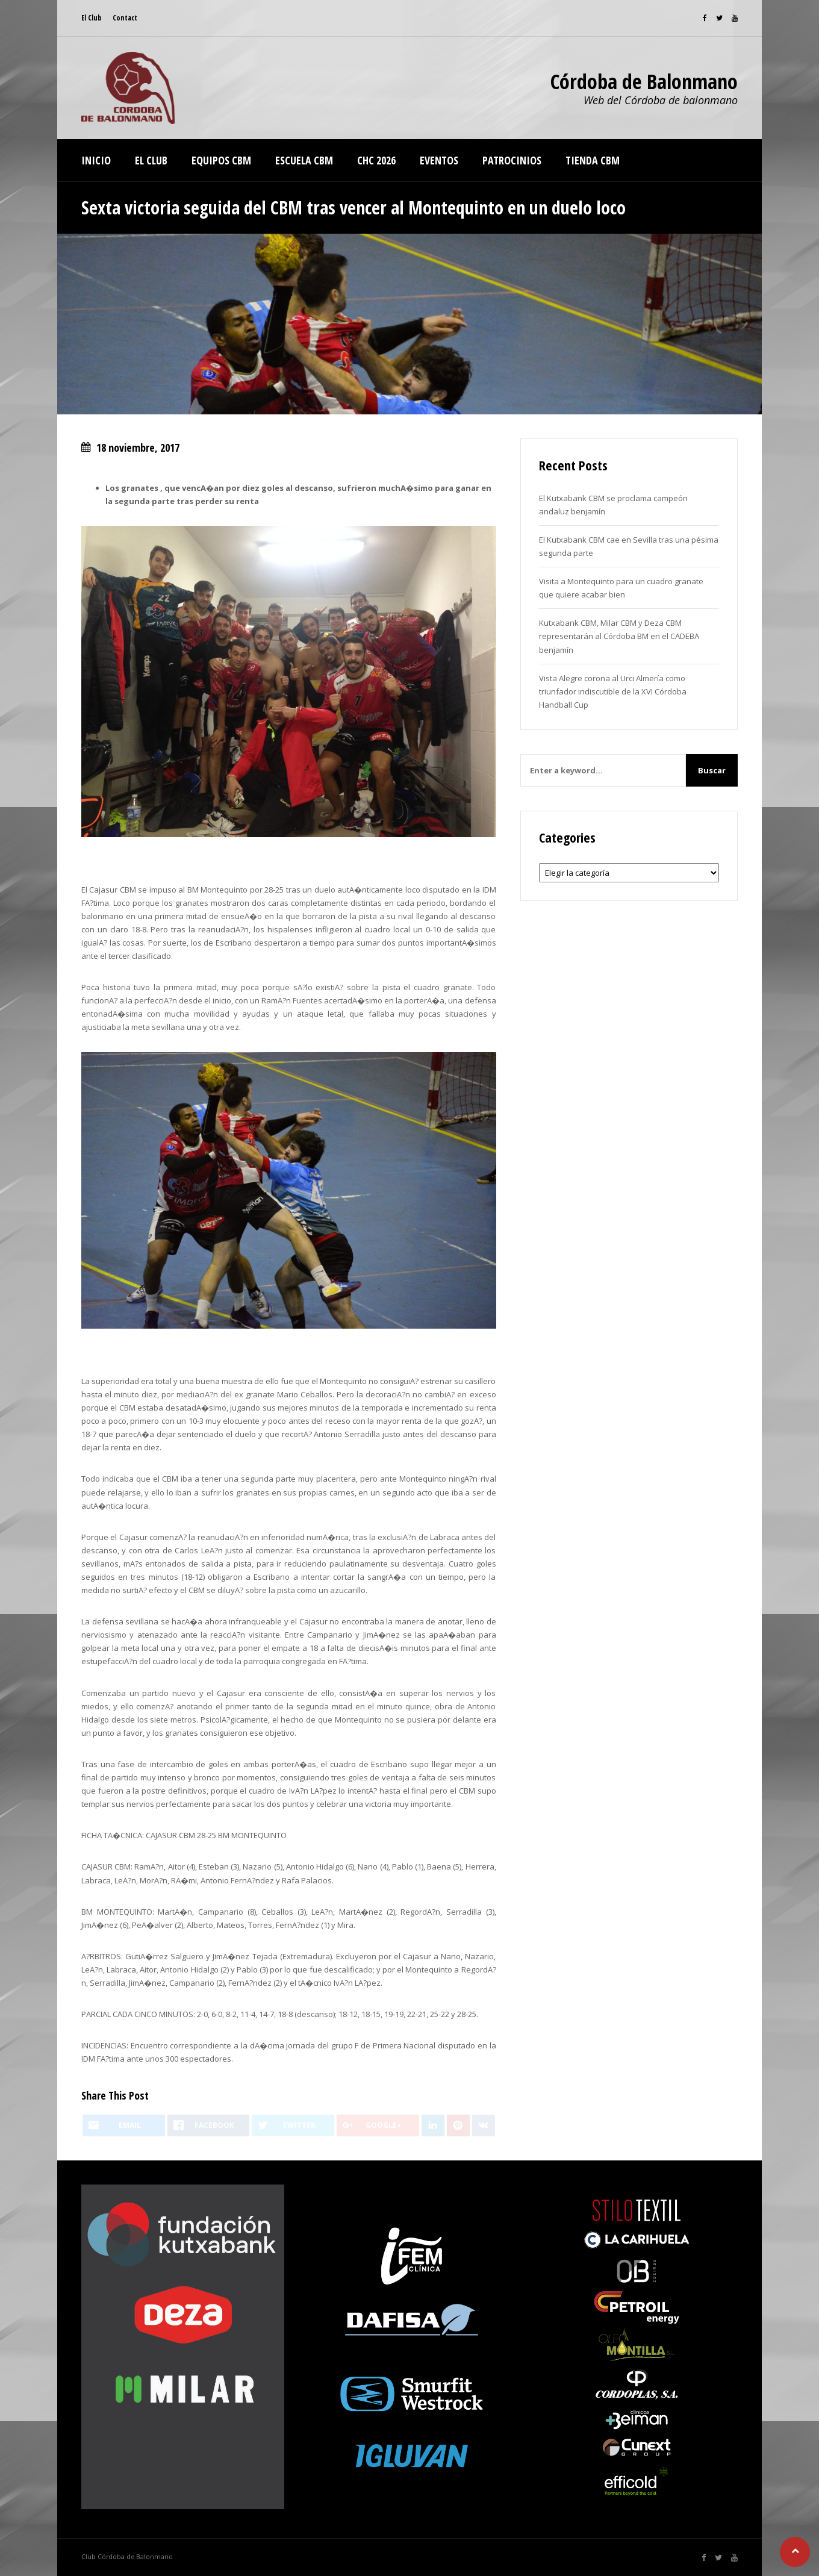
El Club (91, 18)
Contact (125, 18)
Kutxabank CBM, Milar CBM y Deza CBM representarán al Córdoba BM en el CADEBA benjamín (619, 636)
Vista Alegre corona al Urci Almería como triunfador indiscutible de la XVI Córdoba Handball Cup (613, 691)
